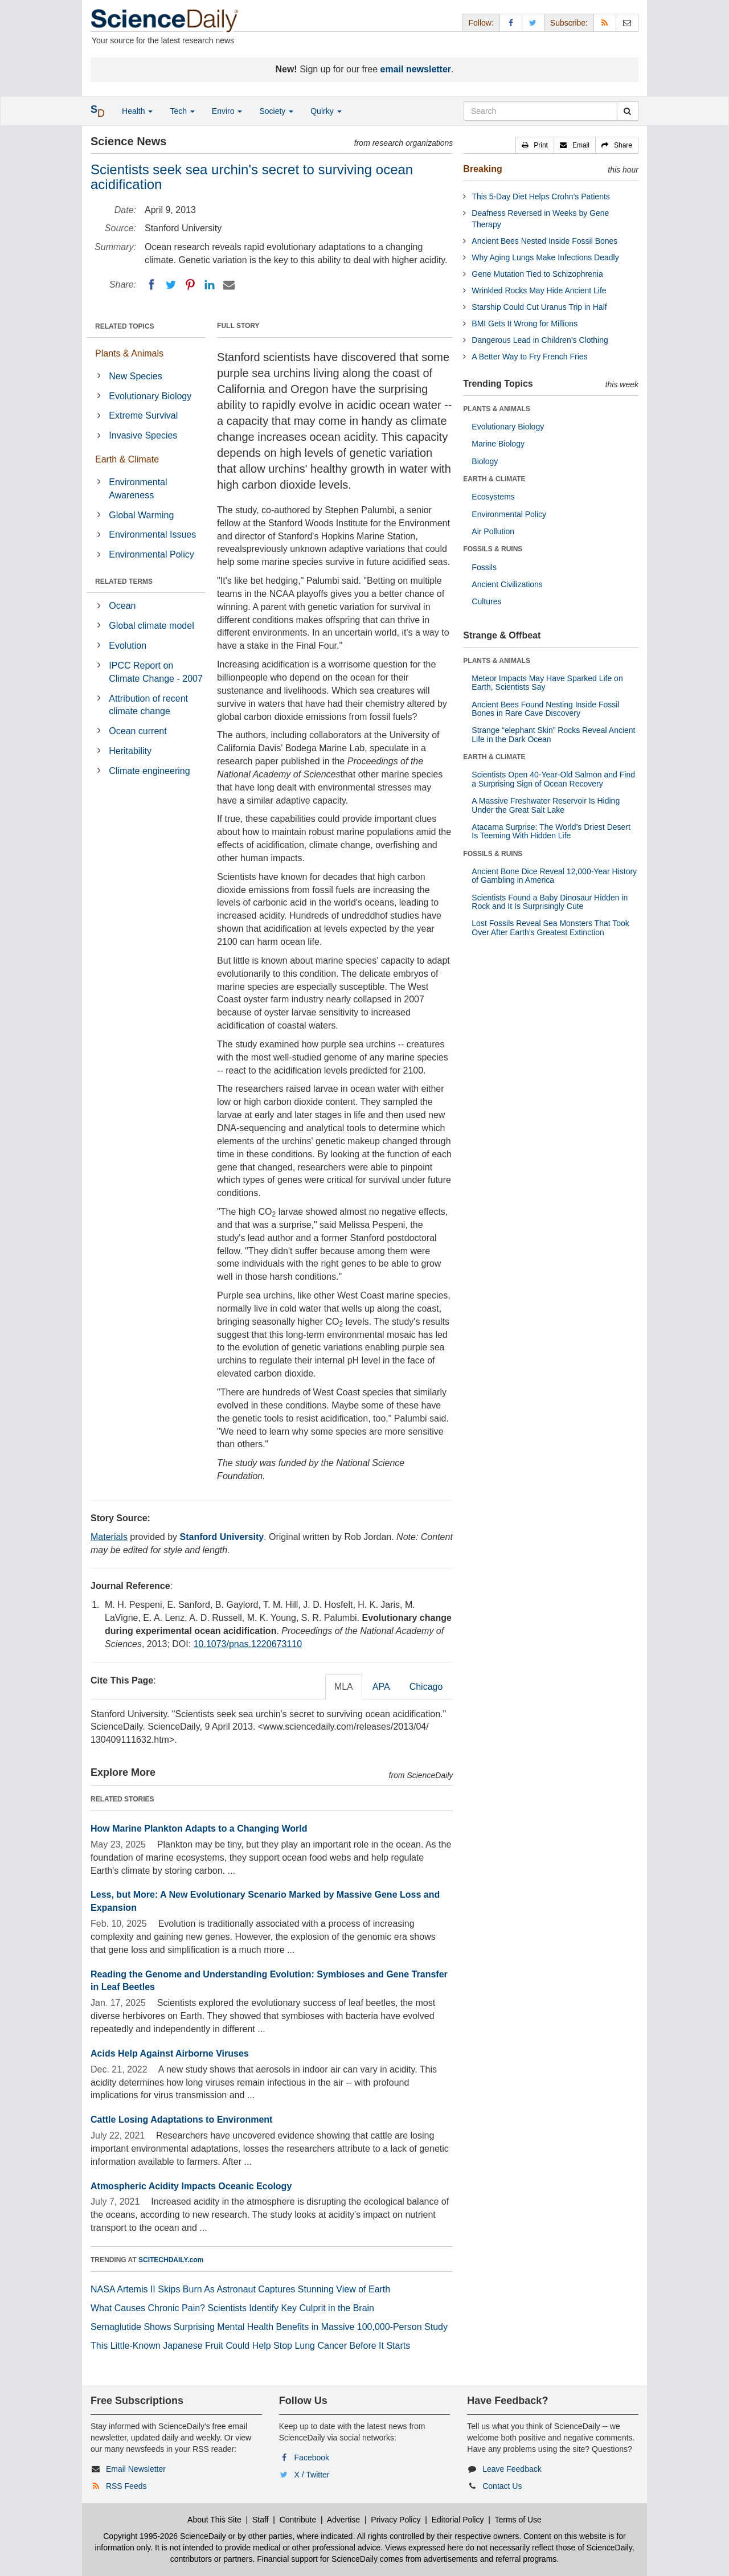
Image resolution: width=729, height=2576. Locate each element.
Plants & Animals (129, 353)
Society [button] (276, 111)
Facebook (311, 2457)
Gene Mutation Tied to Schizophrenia (537, 274)
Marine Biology (498, 443)
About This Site (214, 2519)
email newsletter (416, 69)
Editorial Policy (458, 2519)
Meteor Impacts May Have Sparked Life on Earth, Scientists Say (547, 682)
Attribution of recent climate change (148, 705)
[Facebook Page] (510, 22)
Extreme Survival (143, 415)
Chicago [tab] (426, 1687)
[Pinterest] (190, 285)
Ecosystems (493, 496)
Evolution (127, 645)
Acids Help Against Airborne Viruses (170, 2053)
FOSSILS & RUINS (492, 549)
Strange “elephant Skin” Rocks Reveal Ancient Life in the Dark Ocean (553, 734)
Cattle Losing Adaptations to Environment (181, 2119)
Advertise (343, 2519)
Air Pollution (493, 531)
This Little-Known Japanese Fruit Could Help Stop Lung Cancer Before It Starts (250, 2345)
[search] (627, 111)
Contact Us (502, 2486)
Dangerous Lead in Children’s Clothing (540, 340)
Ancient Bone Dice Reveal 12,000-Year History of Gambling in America (554, 875)
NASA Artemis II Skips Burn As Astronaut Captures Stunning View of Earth (240, 2289)
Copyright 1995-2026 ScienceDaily (164, 2536)
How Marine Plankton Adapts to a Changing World (199, 1828)
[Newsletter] (627, 22)
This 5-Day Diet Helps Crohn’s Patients (541, 196)
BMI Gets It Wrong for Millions (525, 323)
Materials (109, 1537)
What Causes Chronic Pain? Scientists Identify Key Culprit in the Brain (232, 2308)
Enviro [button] (227, 111)
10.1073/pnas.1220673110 (248, 1644)
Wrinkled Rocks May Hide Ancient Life (539, 290)
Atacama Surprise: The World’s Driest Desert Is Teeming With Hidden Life (551, 831)
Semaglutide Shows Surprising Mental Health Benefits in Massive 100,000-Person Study (269, 2327)
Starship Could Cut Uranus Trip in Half (539, 307)
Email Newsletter (136, 2468)
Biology (485, 461)
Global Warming (141, 515)
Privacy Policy (395, 2519)
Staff (260, 2519)
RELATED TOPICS (124, 326)
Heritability (130, 751)
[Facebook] (151, 285)
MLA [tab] (343, 1687)
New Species (135, 376)
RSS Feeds (126, 2486)
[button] (534, 145)
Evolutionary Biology (150, 396)
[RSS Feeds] (604, 22)
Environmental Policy (151, 554)
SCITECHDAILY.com (170, 2260)
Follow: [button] (480, 22)
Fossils (484, 567)
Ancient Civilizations (507, 584)
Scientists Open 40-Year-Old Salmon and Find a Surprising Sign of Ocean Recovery (553, 779)
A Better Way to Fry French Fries (529, 356)
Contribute (298, 2519)
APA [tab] (381, 1687)
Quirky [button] (325, 111)
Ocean (122, 606)
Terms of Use (517, 2519)
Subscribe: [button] (569, 22)
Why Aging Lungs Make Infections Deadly (545, 257)
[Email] (229, 285)
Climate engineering (149, 771)
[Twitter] (171, 285)
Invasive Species (143, 435)
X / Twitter (312, 2474)
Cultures (486, 601)
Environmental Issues (152, 534)
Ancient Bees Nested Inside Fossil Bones (544, 240)
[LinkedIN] (209, 285)
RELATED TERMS (124, 581)
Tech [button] (182, 111)
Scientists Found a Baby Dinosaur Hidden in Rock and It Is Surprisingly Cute (550, 902)
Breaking (482, 169)
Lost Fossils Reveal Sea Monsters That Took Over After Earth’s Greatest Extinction (550, 927)
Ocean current (137, 731)
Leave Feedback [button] (512, 2468)
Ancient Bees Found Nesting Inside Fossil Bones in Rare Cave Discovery (545, 709)
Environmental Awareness (138, 488)
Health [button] (137, 111)
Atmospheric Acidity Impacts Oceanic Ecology (191, 2186)
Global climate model (151, 625)
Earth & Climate (127, 459)
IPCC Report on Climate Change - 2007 (156, 672)
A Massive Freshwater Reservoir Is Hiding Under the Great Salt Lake (546, 805)
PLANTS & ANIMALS (496, 409)
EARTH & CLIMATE (494, 479)
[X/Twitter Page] (533, 22)
